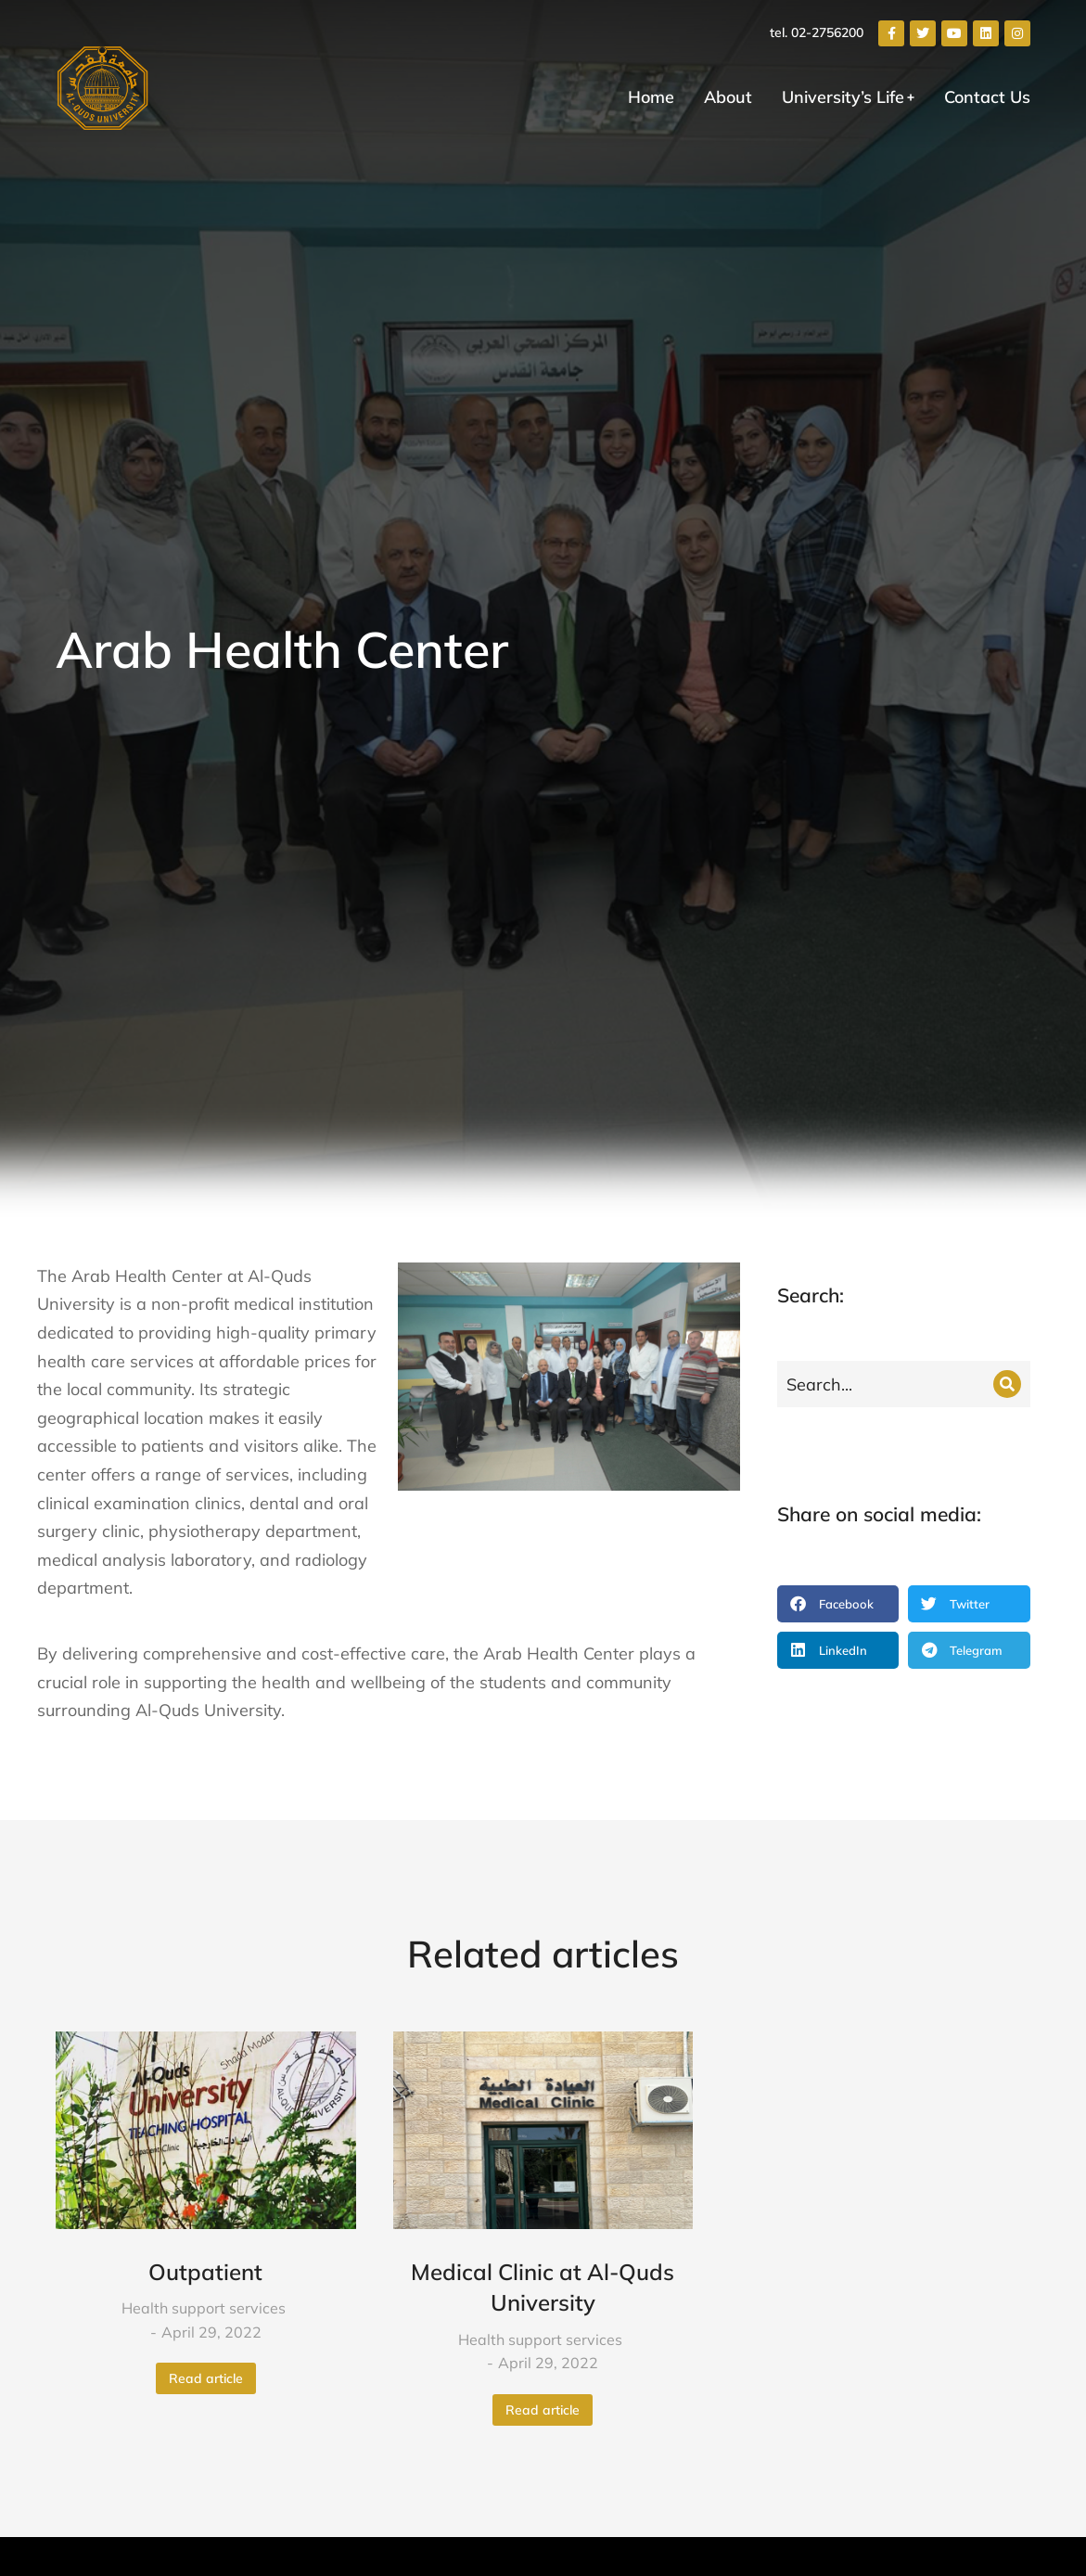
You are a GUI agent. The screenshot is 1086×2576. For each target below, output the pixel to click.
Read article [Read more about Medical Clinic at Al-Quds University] (542, 2410)
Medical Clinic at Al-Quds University (542, 2287)
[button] (838, 1603)
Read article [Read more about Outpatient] (206, 2378)
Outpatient (205, 2272)
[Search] (1007, 1384)
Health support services (203, 2308)
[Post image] (206, 2130)
